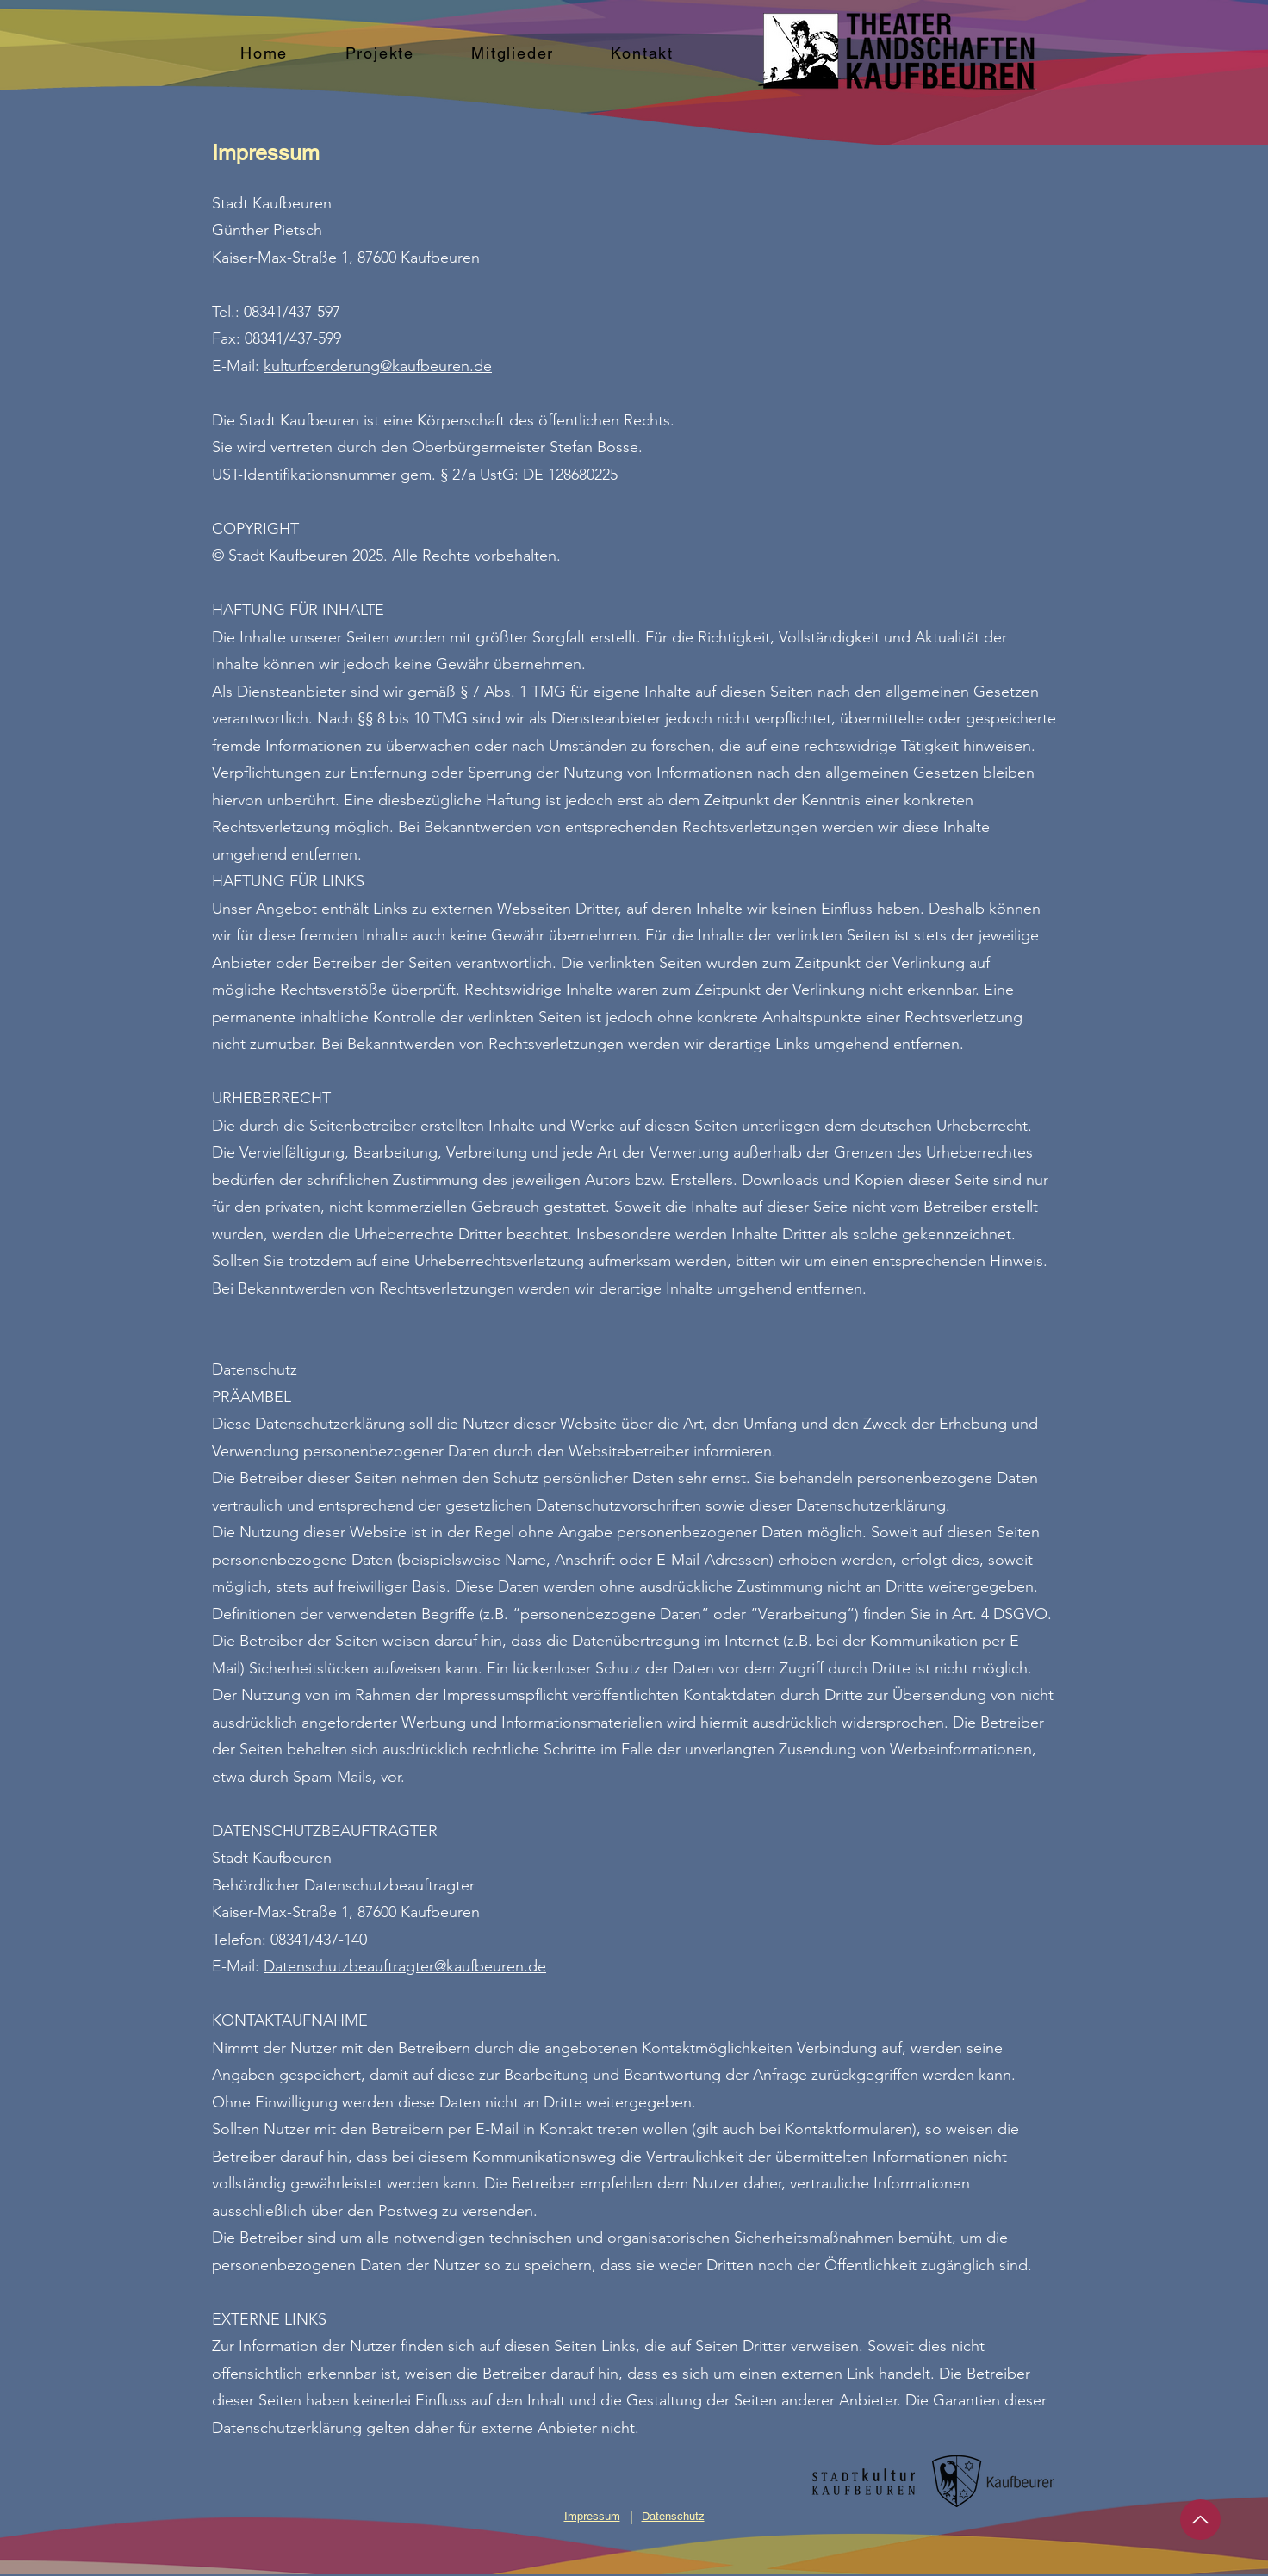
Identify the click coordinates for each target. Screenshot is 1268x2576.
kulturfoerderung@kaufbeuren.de (378, 366)
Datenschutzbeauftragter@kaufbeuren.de (405, 1966)
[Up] (1200, 2519)
